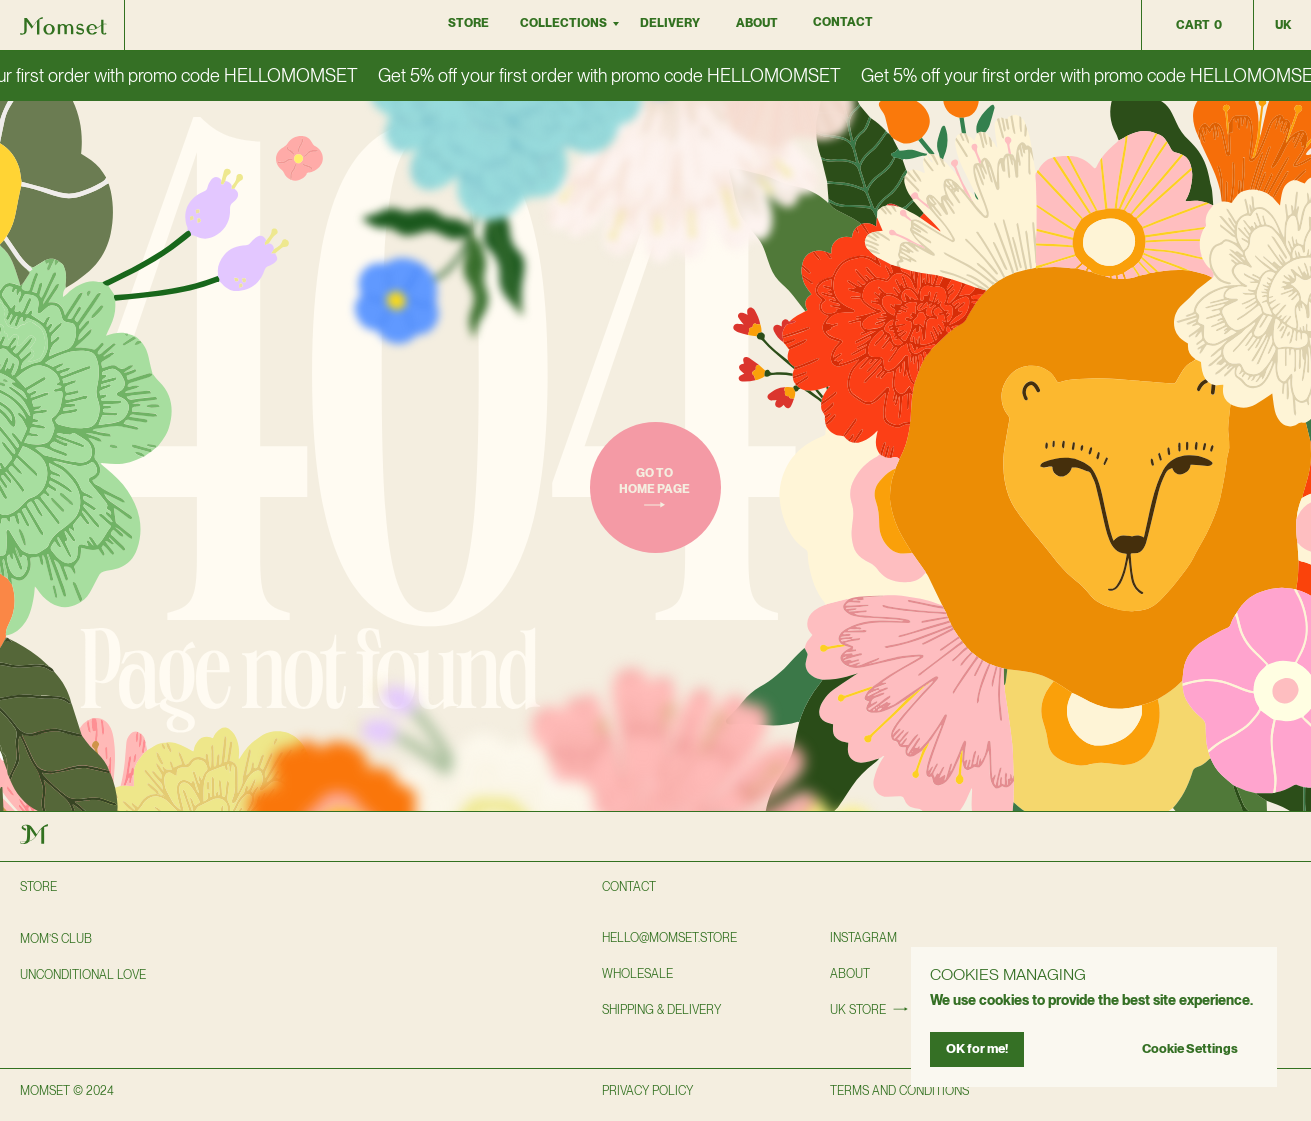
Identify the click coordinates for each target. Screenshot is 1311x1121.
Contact (843, 22)
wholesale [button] (637, 974)
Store (468, 23)
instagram (863, 938)
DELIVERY (670, 23)
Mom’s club (56, 939)
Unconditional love (83, 975)
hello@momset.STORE (669, 938)
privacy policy (647, 1091)
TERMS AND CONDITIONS (899, 1091)
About (757, 23)
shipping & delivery (661, 1010)
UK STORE (858, 1010)
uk (1283, 25)
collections (563, 23)
